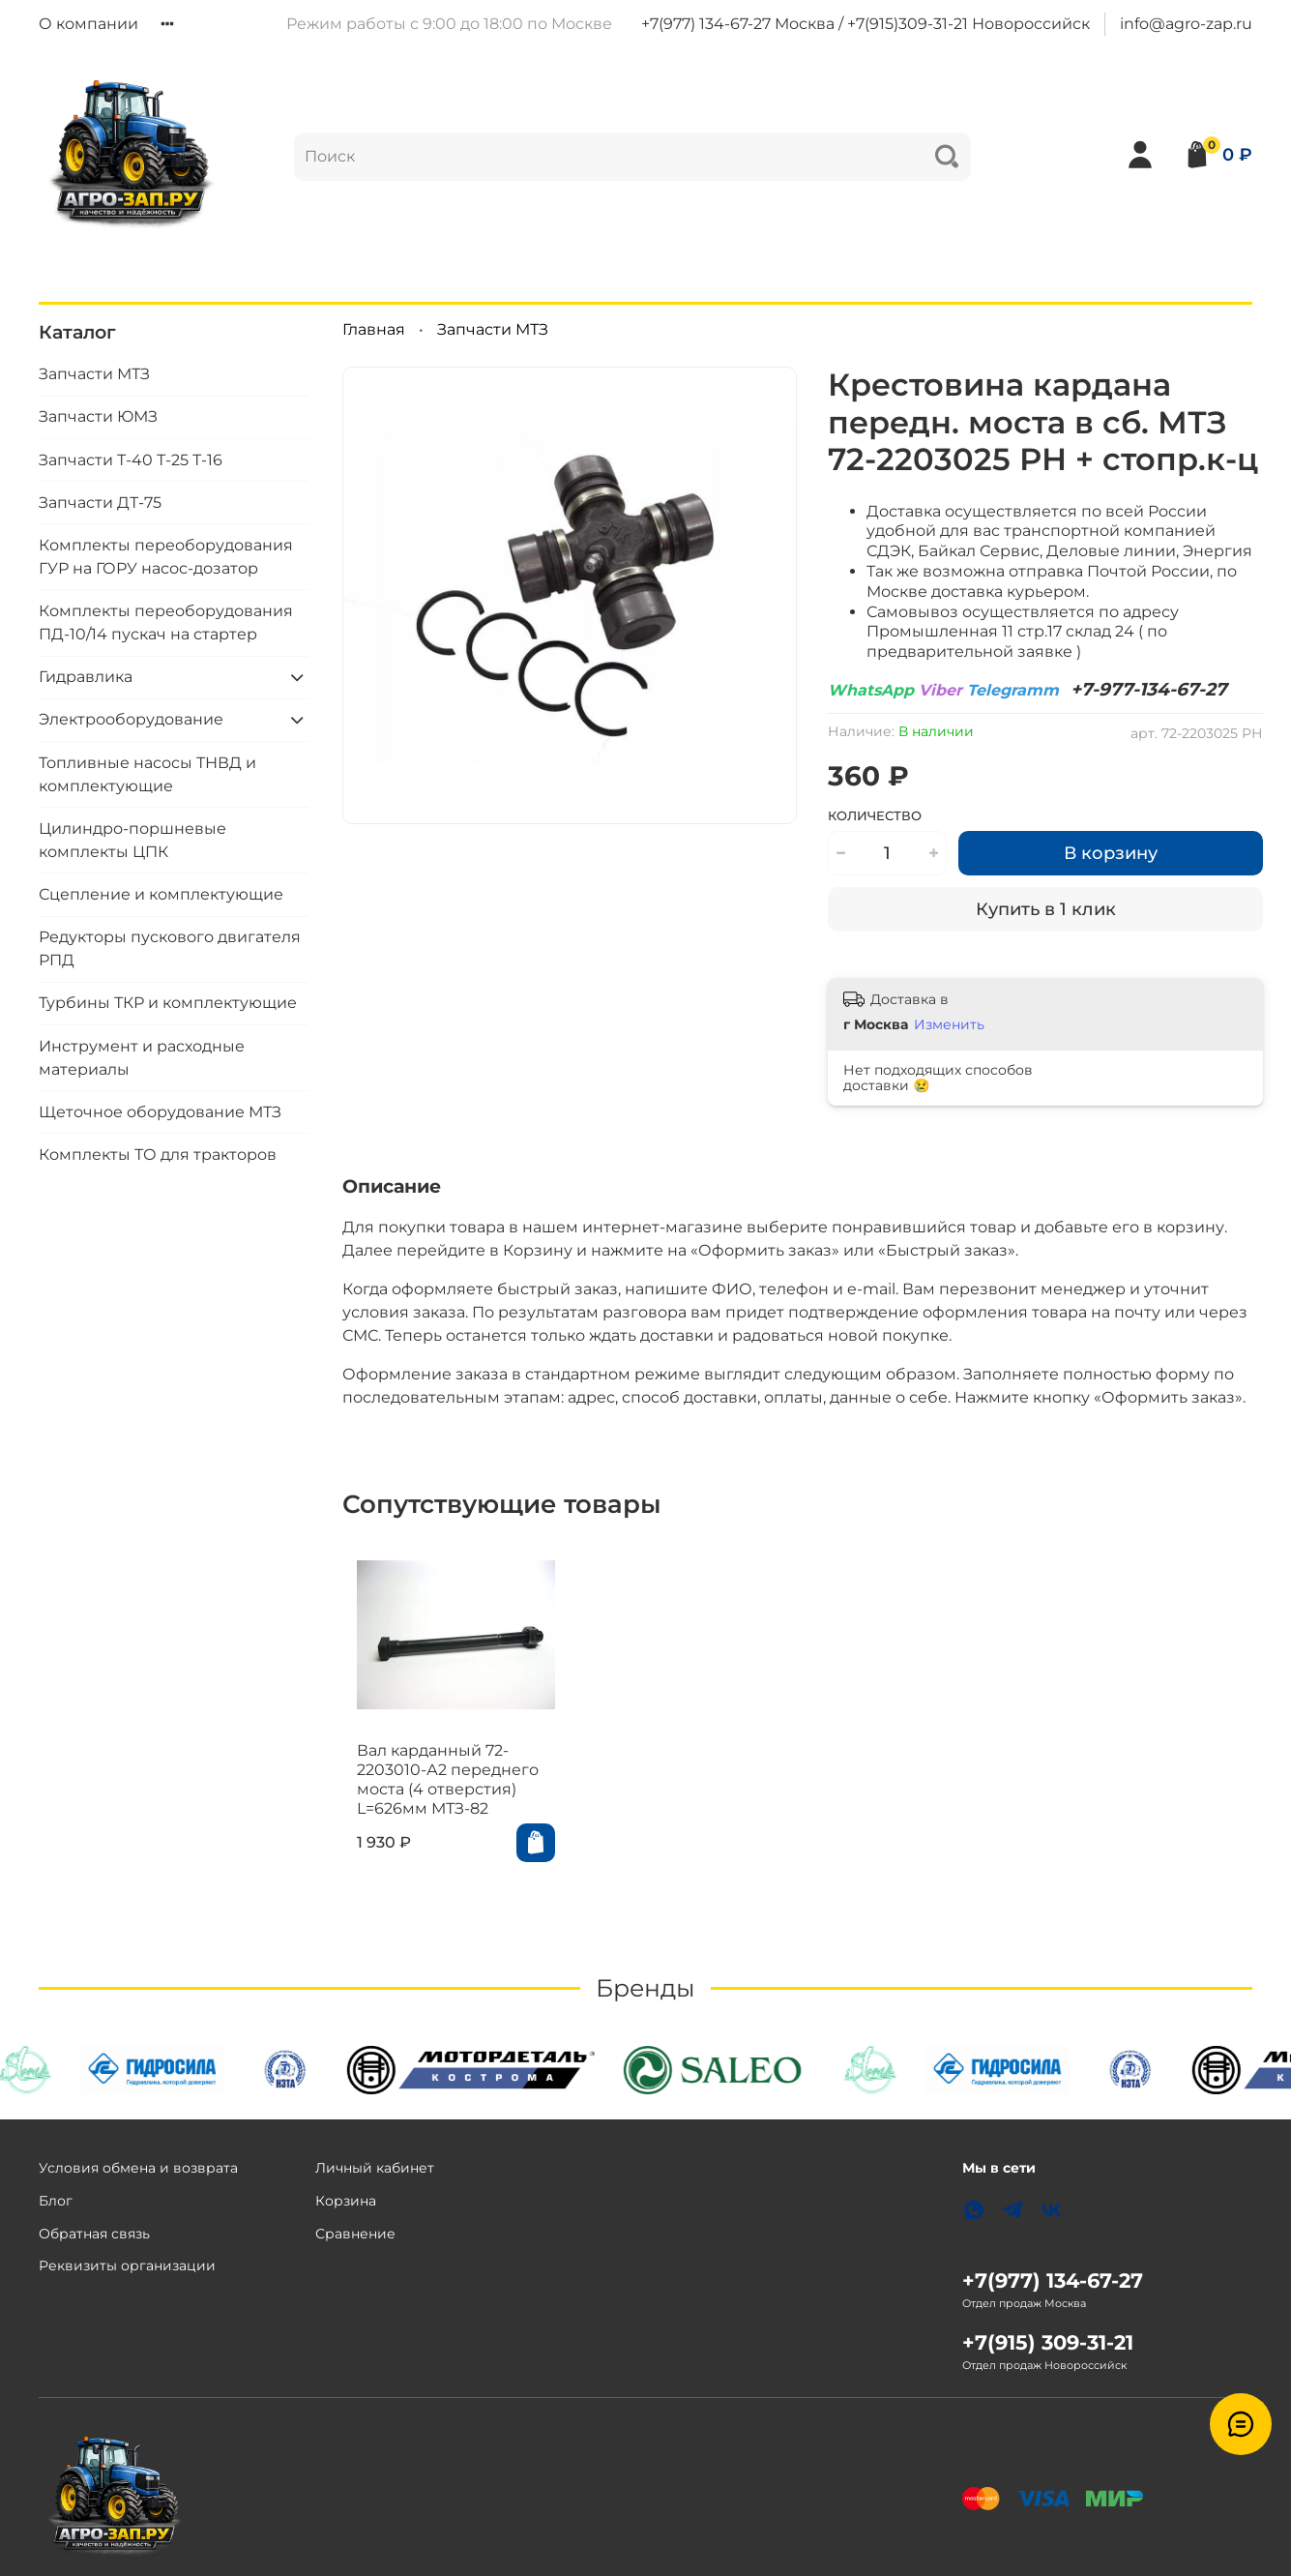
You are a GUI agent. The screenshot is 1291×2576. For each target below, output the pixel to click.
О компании (88, 24)
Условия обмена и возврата (138, 2167)
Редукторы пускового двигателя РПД (170, 948)
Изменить (949, 1024)
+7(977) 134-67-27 (1052, 2280)
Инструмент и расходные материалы (142, 1058)
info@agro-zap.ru (1186, 24)
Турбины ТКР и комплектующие (168, 1002)
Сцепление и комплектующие (161, 894)
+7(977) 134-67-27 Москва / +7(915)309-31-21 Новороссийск (865, 24)
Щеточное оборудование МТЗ (160, 1112)
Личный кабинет (374, 2167)
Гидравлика (85, 676)
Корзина (345, 2200)
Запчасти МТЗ (492, 329)
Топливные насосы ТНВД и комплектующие (147, 774)
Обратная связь (94, 2233)
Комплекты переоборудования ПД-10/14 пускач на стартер (166, 622)
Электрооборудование (131, 719)
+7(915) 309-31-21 (1047, 2342)
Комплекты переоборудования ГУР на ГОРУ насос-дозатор (166, 556)
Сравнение (355, 2233)
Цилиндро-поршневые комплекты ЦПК (132, 840)
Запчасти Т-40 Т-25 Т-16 (130, 460)
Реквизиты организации (127, 2265)
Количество (875, 816)
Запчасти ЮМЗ (98, 416)
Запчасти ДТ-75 (100, 502)
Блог (56, 2200)
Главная (373, 329)
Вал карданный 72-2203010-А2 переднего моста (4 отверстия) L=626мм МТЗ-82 (433, 1798)
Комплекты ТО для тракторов (158, 1154)
